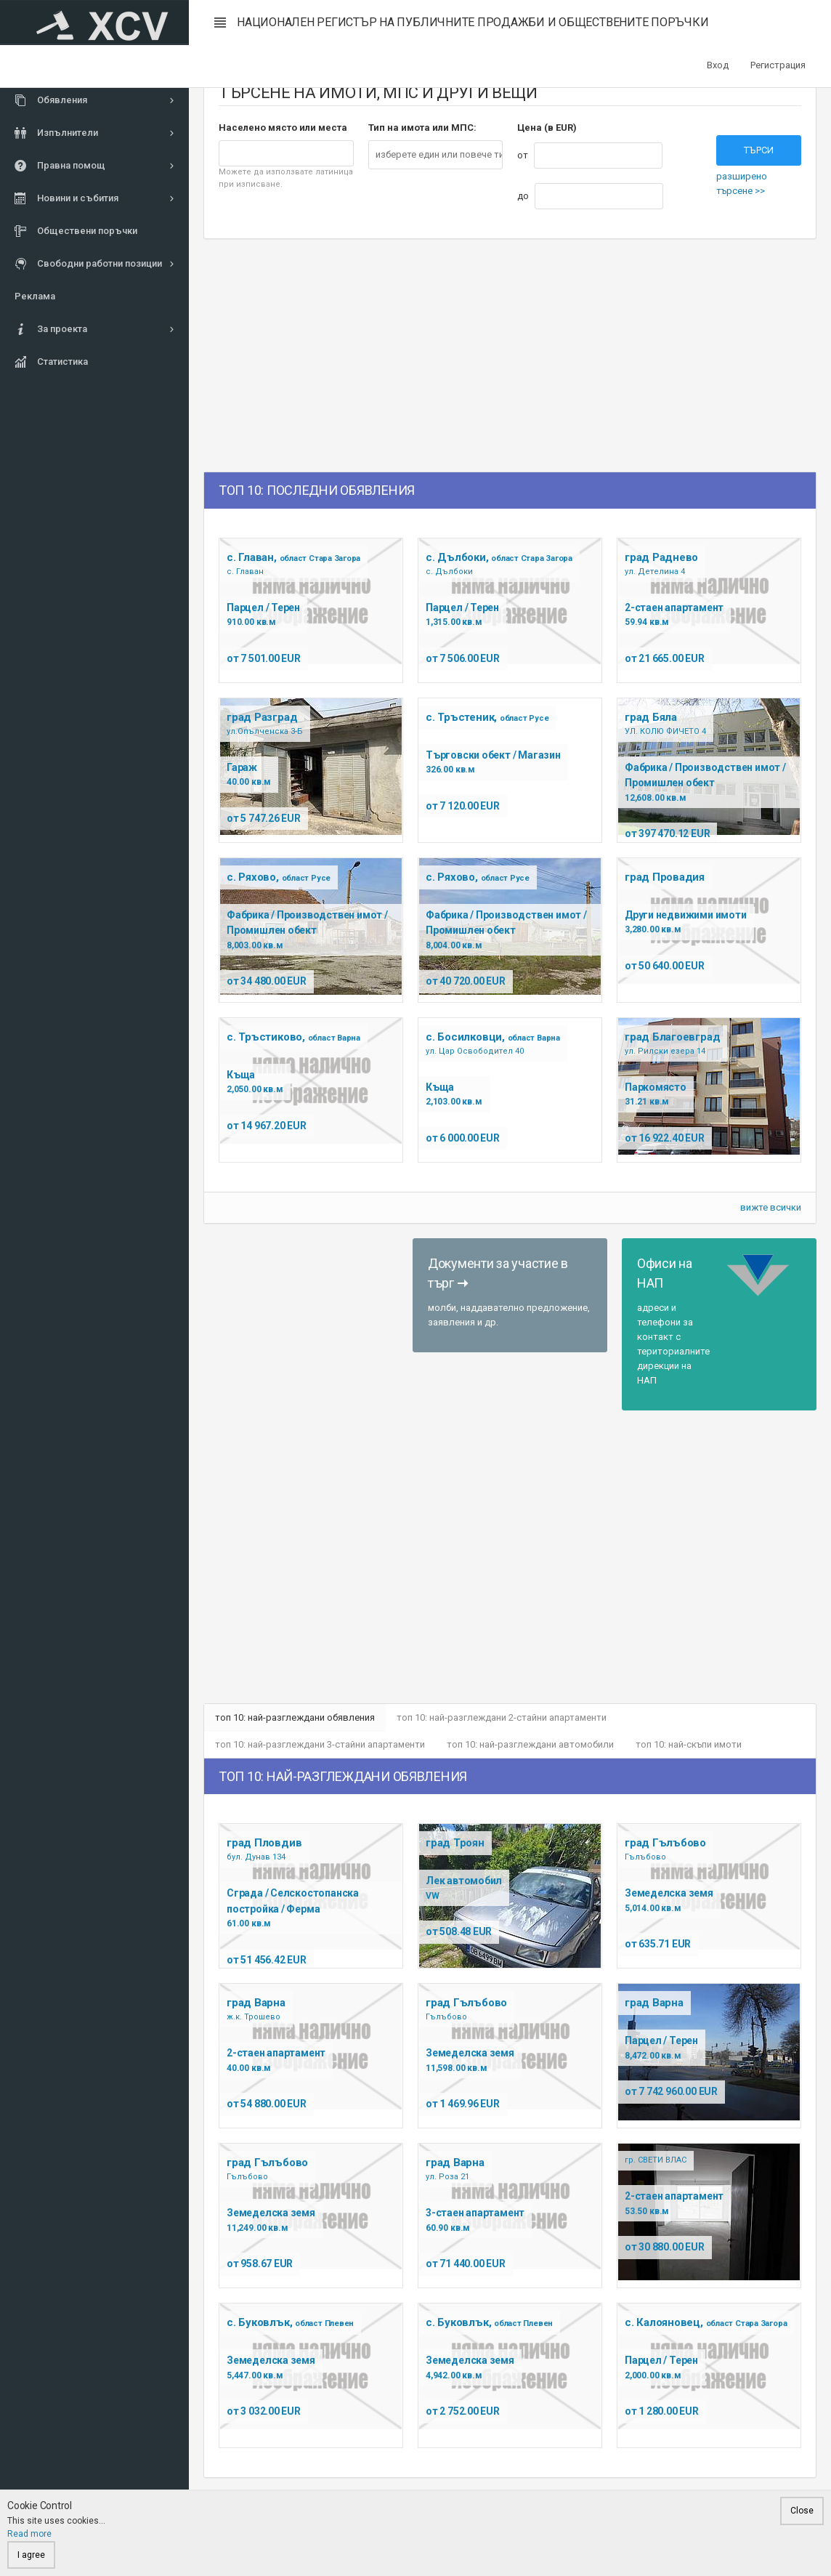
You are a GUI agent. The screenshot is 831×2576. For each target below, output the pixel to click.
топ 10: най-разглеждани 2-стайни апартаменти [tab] (504, 1718)
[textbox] (442, 154)
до (523, 195)
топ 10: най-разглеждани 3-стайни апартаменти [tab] (321, 1746)
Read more (29, 2534)
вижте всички (770, 1207)
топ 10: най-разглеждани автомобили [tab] (532, 1746)
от (522, 155)
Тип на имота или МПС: (422, 127)
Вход (718, 65)
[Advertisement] (353, 355)
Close (802, 2511)
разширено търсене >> (741, 183)
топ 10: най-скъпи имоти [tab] (692, 1746)
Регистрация (778, 65)
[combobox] (435, 154)
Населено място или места (283, 127)
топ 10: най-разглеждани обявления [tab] (296, 1718)
